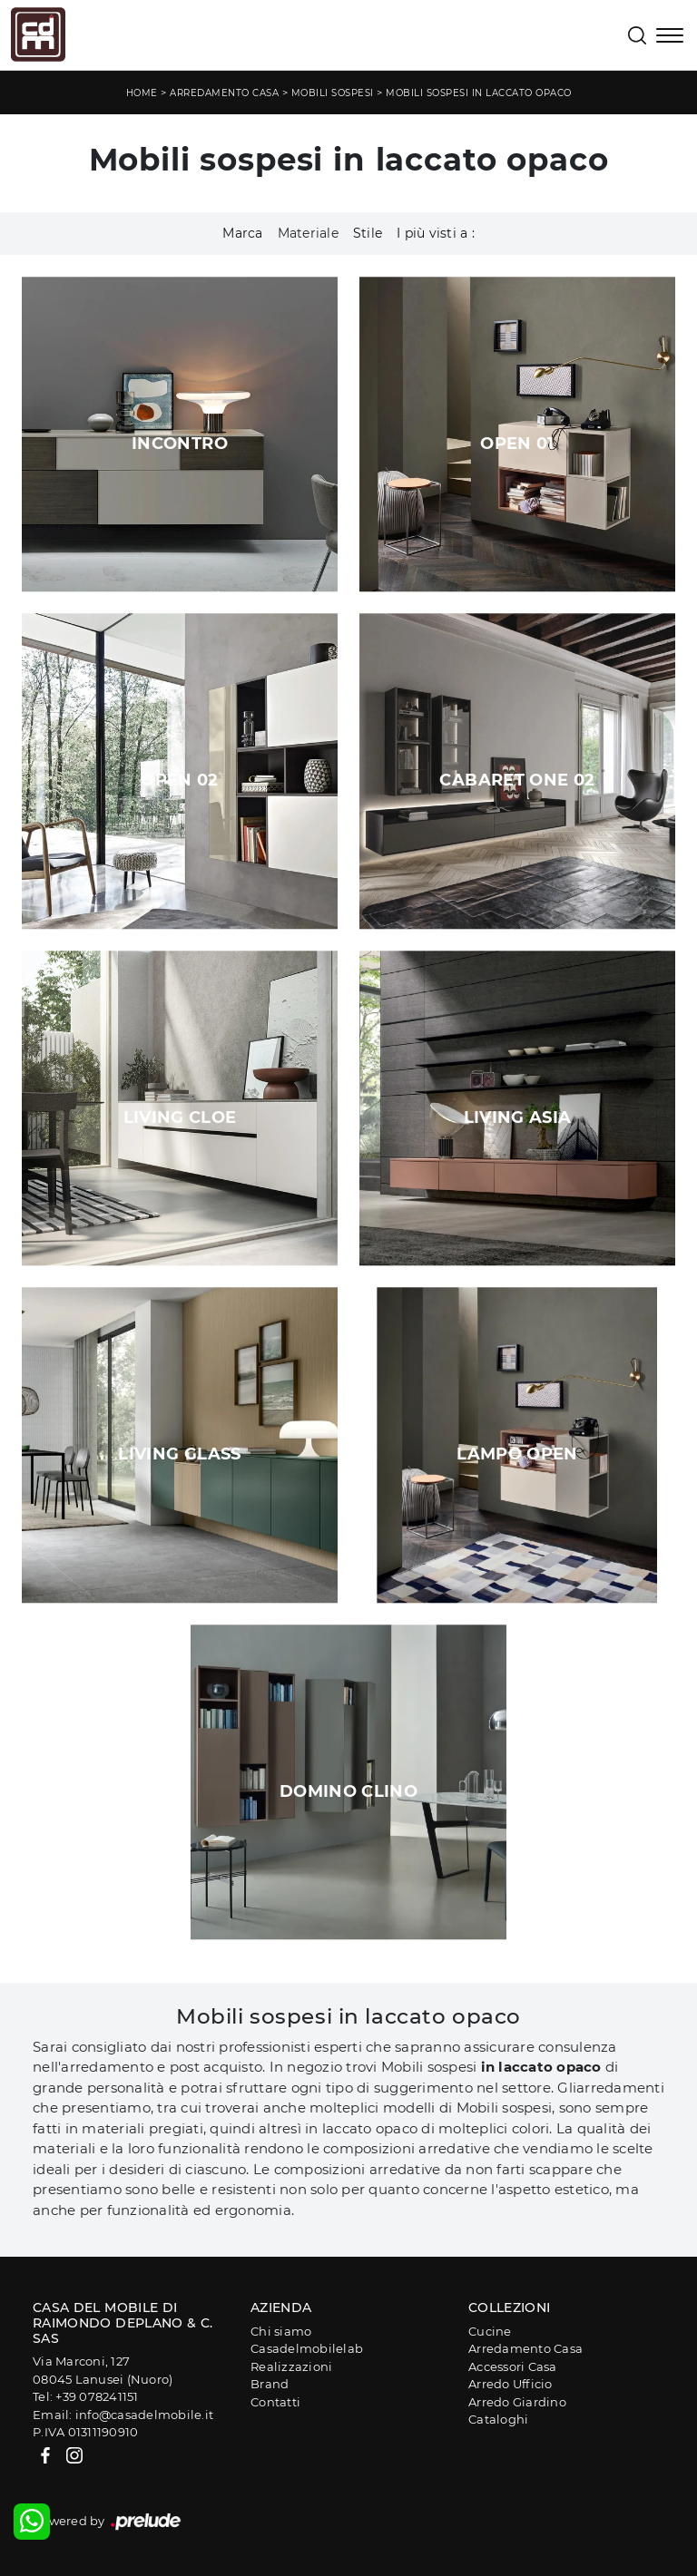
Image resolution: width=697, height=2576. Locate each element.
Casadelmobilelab (306, 2348)
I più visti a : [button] (436, 233)
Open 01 (517, 444)
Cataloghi (498, 2419)
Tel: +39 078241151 (86, 2396)
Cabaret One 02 (516, 780)
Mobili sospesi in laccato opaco (479, 93)
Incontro (180, 444)
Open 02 (180, 780)
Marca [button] (242, 233)
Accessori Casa (512, 2366)
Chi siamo (280, 2331)
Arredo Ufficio (510, 2383)
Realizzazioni (291, 2366)
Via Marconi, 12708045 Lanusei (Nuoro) (102, 2370)
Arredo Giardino (517, 2402)
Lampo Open (517, 1454)
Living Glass (179, 1454)
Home (142, 93)
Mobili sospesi (332, 93)
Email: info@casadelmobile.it (123, 2414)
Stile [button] (367, 233)
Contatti (275, 2402)
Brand (269, 2383)
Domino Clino (348, 1791)
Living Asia (518, 1117)
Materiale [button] (308, 233)
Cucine (490, 2331)
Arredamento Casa (224, 93)
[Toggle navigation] (669, 37)
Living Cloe (180, 1117)
